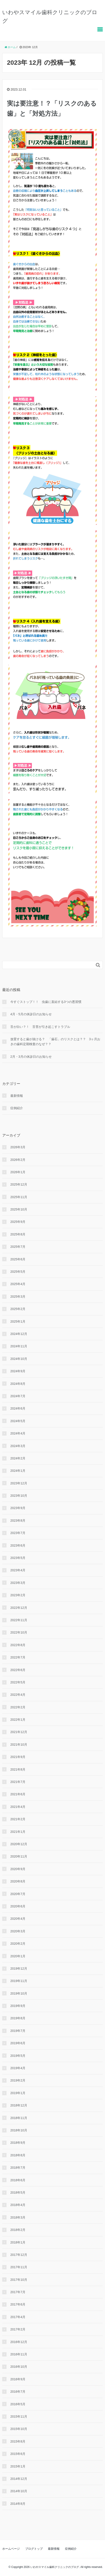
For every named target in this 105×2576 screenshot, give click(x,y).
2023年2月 (17, 1595)
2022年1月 (17, 1719)
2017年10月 (18, 2279)
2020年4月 (17, 1918)
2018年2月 (17, 2230)
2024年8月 (17, 1384)
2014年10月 (18, 2491)
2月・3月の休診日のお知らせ (31, 1056)
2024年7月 (17, 1396)
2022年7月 (17, 1657)
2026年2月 (17, 1160)
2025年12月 (18, 1184)
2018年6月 (17, 2180)
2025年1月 (17, 1321)
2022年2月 (17, 1707)
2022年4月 (17, 1694)
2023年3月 (17, 1583)
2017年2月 (17, 2329)
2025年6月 (17, 1259)
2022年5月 (17, 1682)
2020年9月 (17, 1869)
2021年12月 (18, 1732)
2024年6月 (17, 1408)
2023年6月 (17, 1545)
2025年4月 (17, 1284)
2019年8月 (17, 2018)
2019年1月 (17, 2093)
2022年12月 (18, 1607)
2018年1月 (17, 2242)
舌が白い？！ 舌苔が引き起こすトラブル (40, 1027)
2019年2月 (17, 2080)
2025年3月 (17, 1296)
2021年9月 (17, 1757)
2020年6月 (17, 1906)
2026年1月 (17, 1172)
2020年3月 (17, 1931)
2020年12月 (18, 1844)
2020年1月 (17, 1956)
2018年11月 (18, 2118)
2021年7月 (17, 1782)
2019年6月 (17, 2043)
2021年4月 (17, 1807)
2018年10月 (18, 2130)
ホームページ (11, 2548)
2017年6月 (17, 2304)
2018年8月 (17, 2155)
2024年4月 (17, 1433)
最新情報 (16, 1095)
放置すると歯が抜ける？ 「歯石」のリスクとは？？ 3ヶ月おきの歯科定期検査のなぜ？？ (55, 1041)
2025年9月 (17, 1222)
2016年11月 (18, 2354)
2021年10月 (18, 1744)
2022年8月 (17, 1645)
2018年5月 (17, 2192)
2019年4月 (17, 2068)
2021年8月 (17, 1769)
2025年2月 (17, 1309)
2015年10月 (18, 2429)
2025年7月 (17, 1246)
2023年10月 (18, 1495)
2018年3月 (17, 2217)
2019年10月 (18, 1993)
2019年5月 (17, 2055)
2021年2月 (17, 1819)
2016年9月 (17, 2379)
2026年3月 (17, 1147)
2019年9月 (17, 2006)
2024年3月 (17, 1446)
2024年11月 (18, 1346)
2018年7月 (17, 2167)
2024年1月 (17, 1470)
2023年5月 (17, 1558)
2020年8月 (17, 1881)
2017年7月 (17, 2292)
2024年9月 (17, 1371)
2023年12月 (18, 1483)
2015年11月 (18, 2416)
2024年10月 (18, 1359)
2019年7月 (17, 2031)
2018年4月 (17, 2205)
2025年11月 (18, 1197)
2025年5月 (17, 1271)
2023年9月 (17, 1508)
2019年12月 (18, 1968)
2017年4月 (17, 2317)
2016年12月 (18, 2342)
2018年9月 (17, 2142)
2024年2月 (17, 1458)
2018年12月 (18, 2105)
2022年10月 (18, 1632)
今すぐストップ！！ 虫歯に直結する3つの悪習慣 (45, 1002)
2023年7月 (17, 1533)
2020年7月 (17, 1894)
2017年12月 (18, 2255)
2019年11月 (18, 1981)
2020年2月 (17, 1943)
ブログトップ (34, 2548)
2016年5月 (17, 2404)
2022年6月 (17, 1670)
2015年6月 (17, 2454)
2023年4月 (17, 1570)
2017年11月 (18, 2267)
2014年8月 (17, 2503)
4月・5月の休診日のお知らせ (31, 1014)
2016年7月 (17, 2391)
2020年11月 (18, 1856)
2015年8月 (17, 2441)
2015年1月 (17, 2466)
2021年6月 (17, 1794)
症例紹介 (16, 1108)
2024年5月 (17, 1421)
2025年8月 (17, 1234)
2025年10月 (18, 1209)
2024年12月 (18, 1334)
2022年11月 (18, 1620)
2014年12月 (18, 2479)
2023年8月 (17, 1520)
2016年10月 (18, 2366)
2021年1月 (17, 1831)
